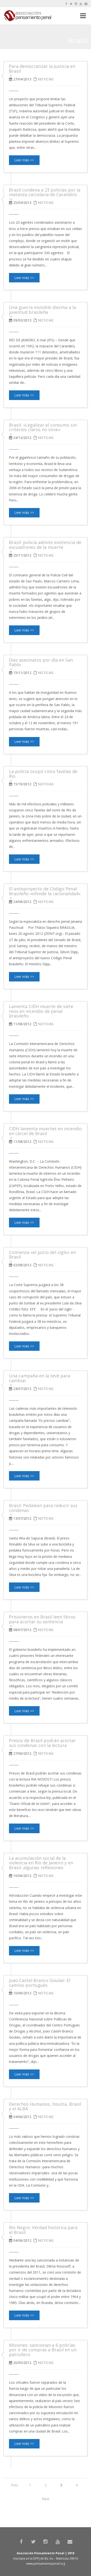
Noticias (46, 79)
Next (45, 2499)
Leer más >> (24, 160)
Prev (14, 2485)
